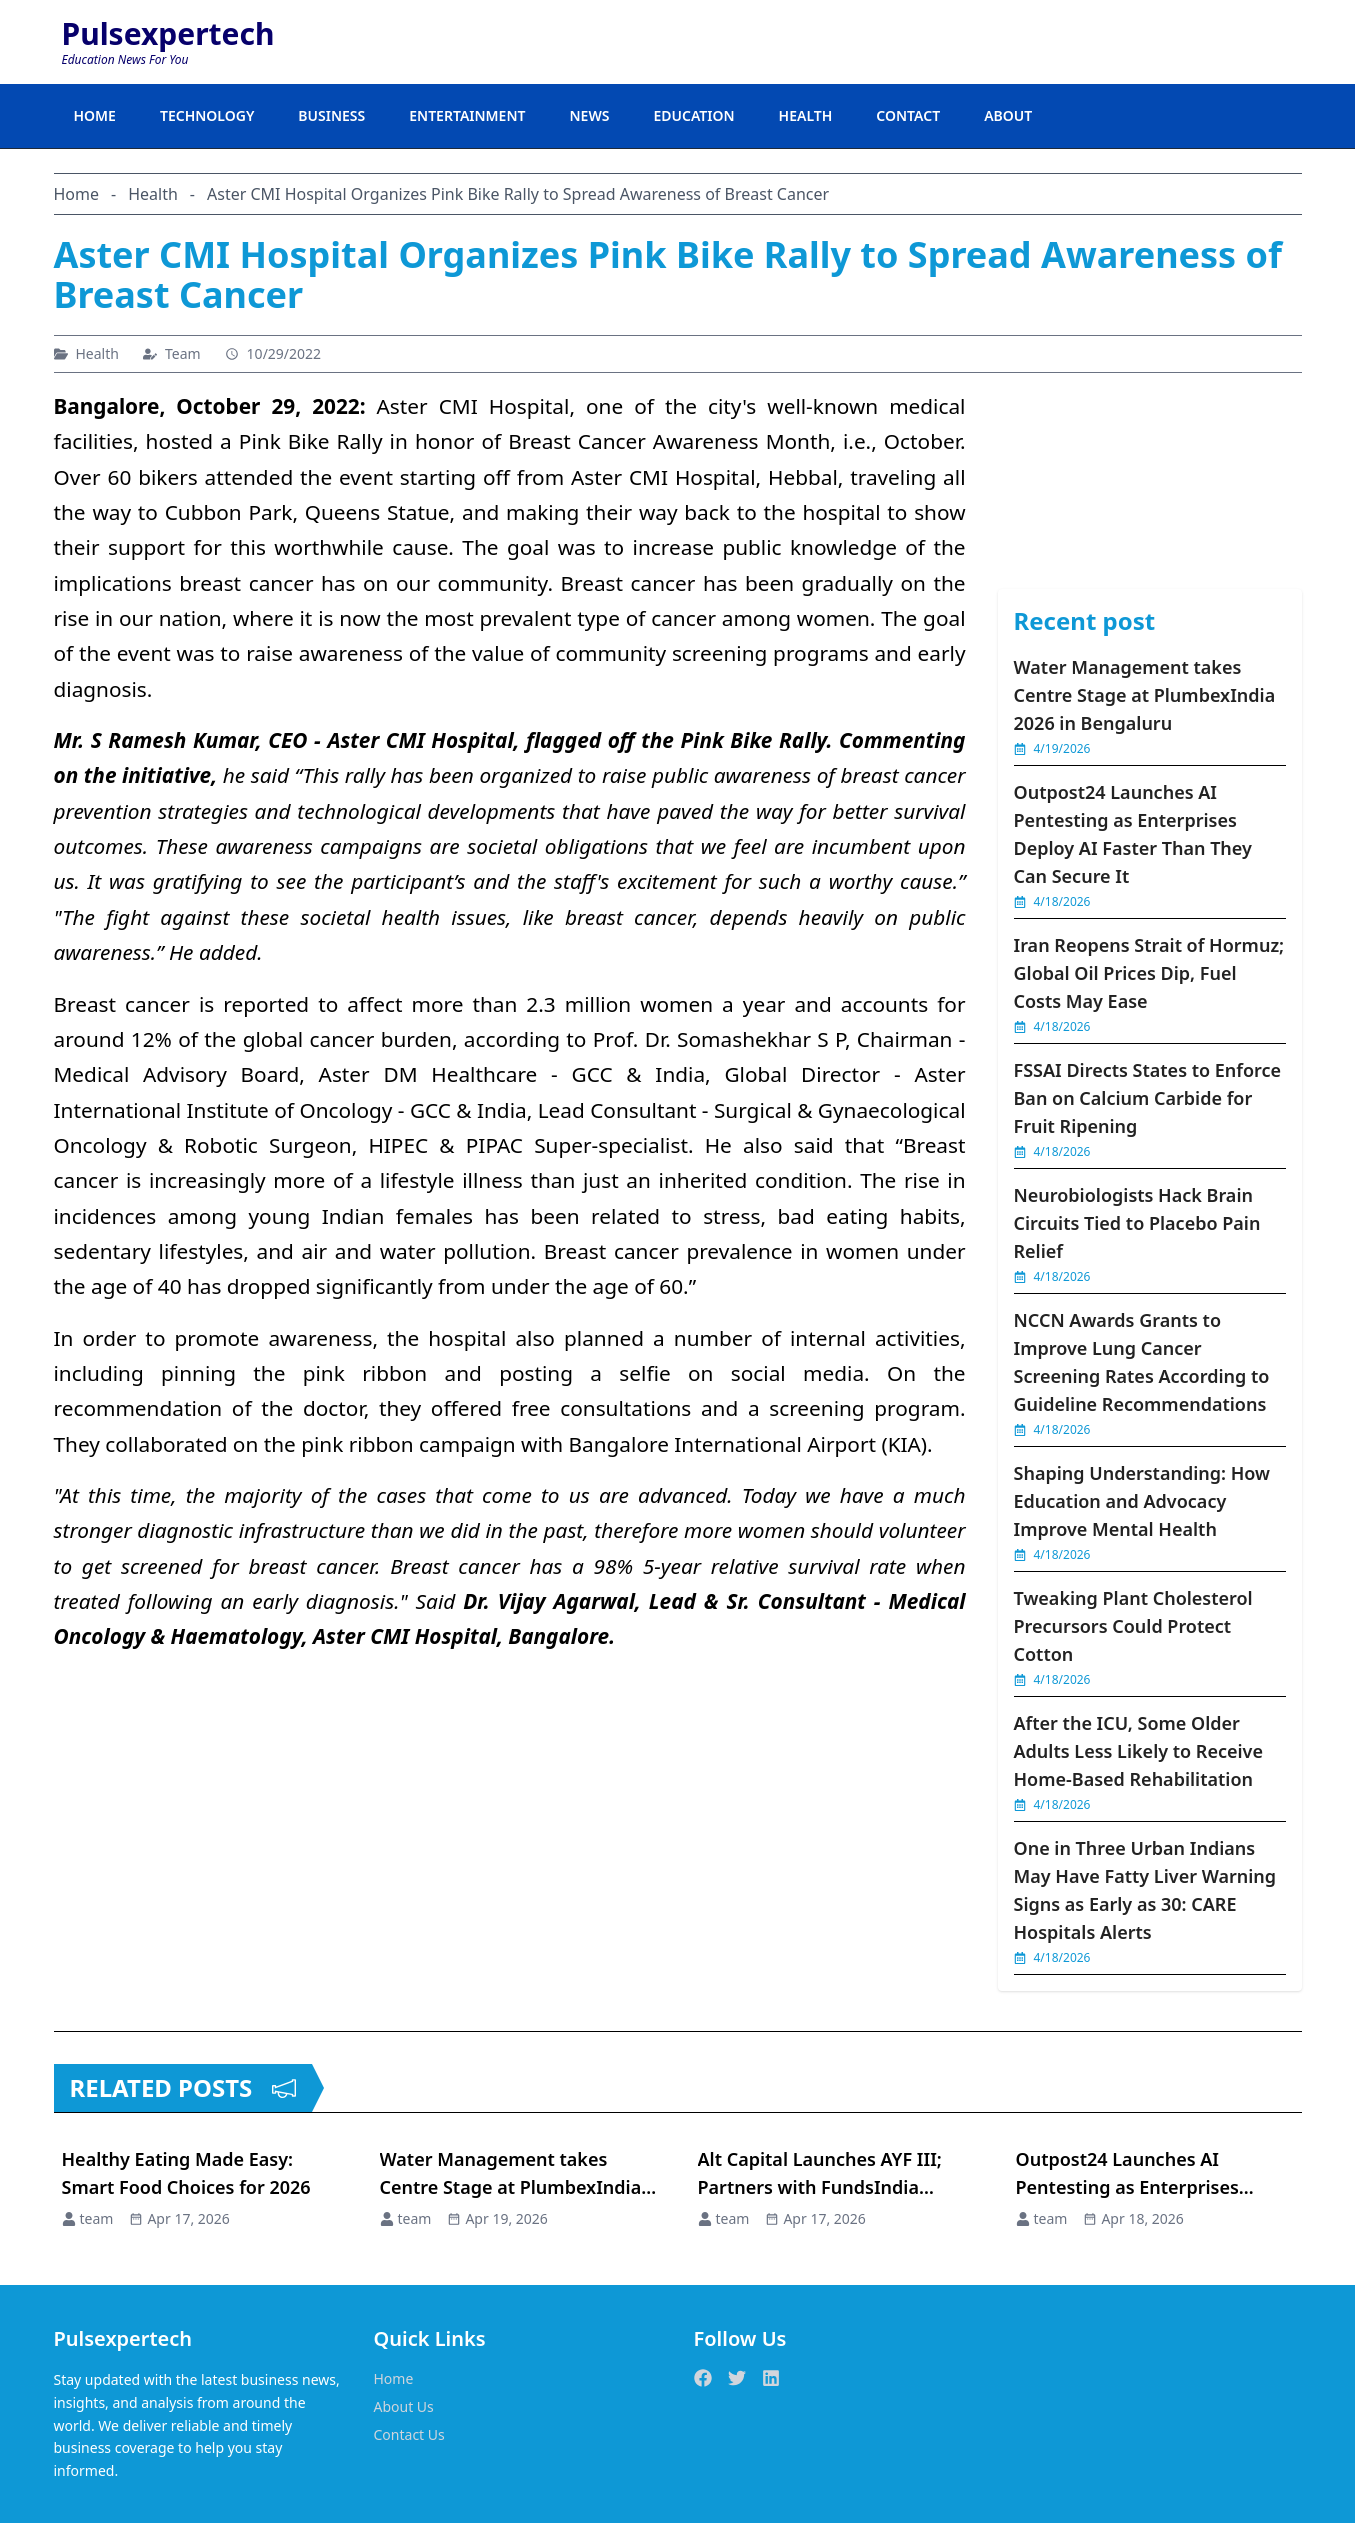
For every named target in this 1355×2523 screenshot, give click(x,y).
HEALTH (806, 115)
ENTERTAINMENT (467, 115)
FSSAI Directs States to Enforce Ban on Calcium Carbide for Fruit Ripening (1148, 1098)
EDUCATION (693, 115)
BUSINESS (331, 115)
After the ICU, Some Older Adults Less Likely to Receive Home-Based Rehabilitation (1139, 1751)
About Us (404, 2406)
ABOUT (1008, 115)
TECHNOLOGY (207, 115)
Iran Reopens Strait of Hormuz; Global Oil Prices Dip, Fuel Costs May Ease (1149, 973)
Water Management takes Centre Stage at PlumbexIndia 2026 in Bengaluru (1145, 695)
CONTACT (908, 115)
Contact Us (409, 2434)
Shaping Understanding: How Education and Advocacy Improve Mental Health (1142, 1501)
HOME (95, 115)
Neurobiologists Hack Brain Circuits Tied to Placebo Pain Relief (1137, 1223)
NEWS (589, 115)
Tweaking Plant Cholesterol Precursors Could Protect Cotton (1133, 1626)
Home (394, 2378)
